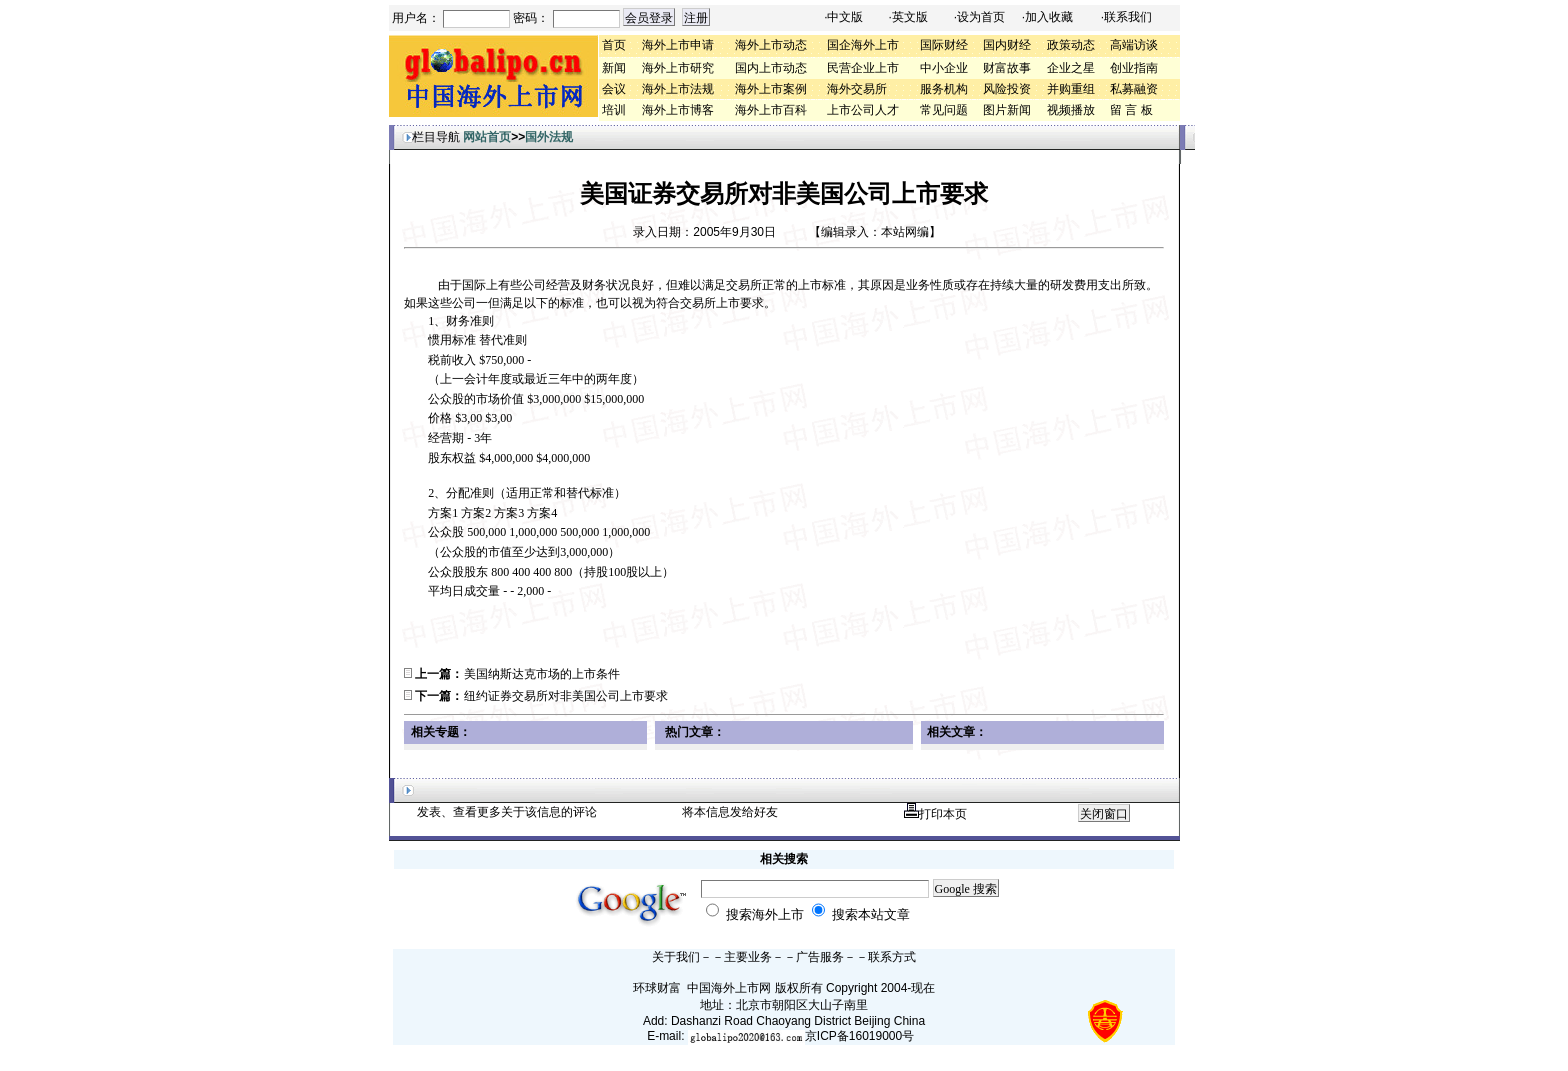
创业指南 (1134, 68)
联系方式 (892, 957)
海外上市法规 (678, 89)
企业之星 (1071, 68)
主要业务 (748, 957)
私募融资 (1134, 89)
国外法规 (549, 137)
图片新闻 (1007, 110)
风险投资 (1007, 89)
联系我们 (1128, 17)
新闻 (614, 68)
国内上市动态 (771, 68)
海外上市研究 (678, 68)
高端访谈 (1134, 45)
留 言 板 (1131, 110)
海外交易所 (857, 89)
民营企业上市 (863, 68)
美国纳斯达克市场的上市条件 (542, 674)
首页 (614, 45)
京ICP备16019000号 (859, 1036)
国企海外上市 (863, 45)
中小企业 (944, 68)
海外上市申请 (678, 45)
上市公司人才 (863, 110)
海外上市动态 (771, 45)
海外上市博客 (678, 110)
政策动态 (1071, 45)
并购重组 (1071, 89)
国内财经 (1007, 45)
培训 (614, 110)
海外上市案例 (771, 89)
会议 (614, 89)
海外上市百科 (771, 110)
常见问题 (944, 110)
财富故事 (1007, 68)
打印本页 (935, 814)
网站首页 (487, 137)
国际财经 (944, 45)
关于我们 (676, 957)
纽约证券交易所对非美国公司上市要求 (566, 696)
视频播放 (1071, 110)
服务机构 (944, 89)
